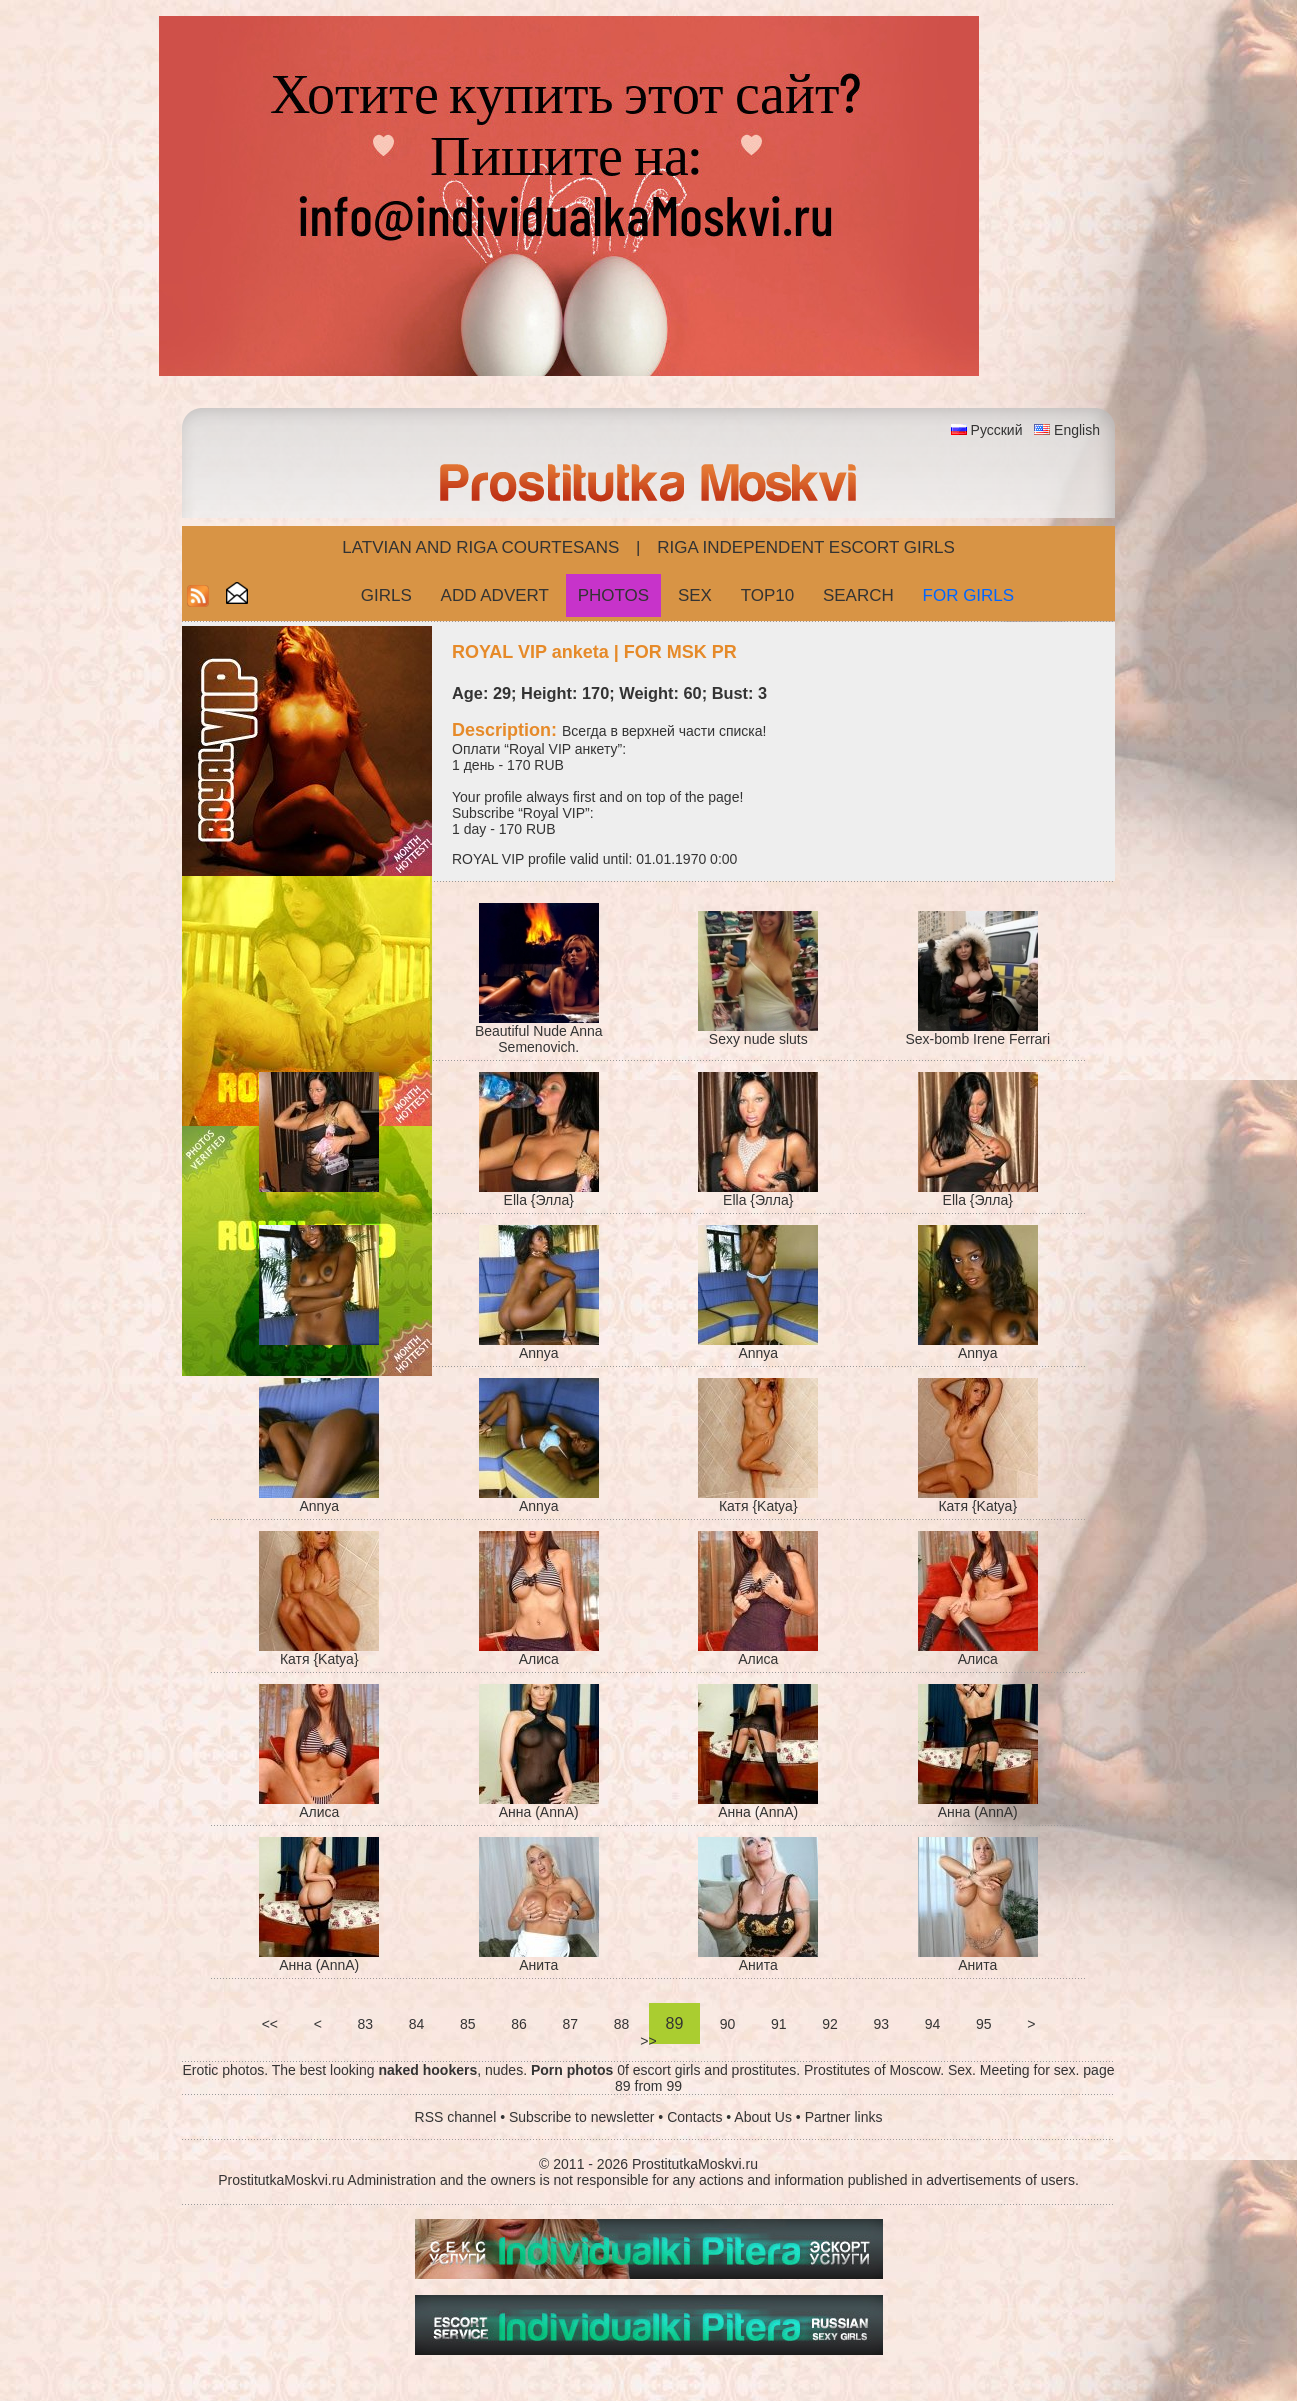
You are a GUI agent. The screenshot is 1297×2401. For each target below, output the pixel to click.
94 (932, 2024)
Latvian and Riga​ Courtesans (480, 547)
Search (858, 595)
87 (570, 2024)
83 (365, 2024)
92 (829, 2024)
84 (416, 2024)
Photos (613, 595)
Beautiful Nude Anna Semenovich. (539, 1039)
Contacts (694, 2117)
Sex (695, 595)
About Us (763, 2117)
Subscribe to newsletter (582, 2117)
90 (727, 2024)
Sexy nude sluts (758, 1039)
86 (518, 2024)
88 (621, 2024)
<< (270, 2024)
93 (881, 2024)
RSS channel (456, 2117)
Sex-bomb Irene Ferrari (977, 1039)
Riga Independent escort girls (806, 547)
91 (778, 2024)
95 (983, 2024)
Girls (386, 595)
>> (648, 2041)
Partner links (844, 2117)
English (1077, 430)
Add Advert (495, 595)
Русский (997, 430)
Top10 (768, 595)
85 (467, 2024)
